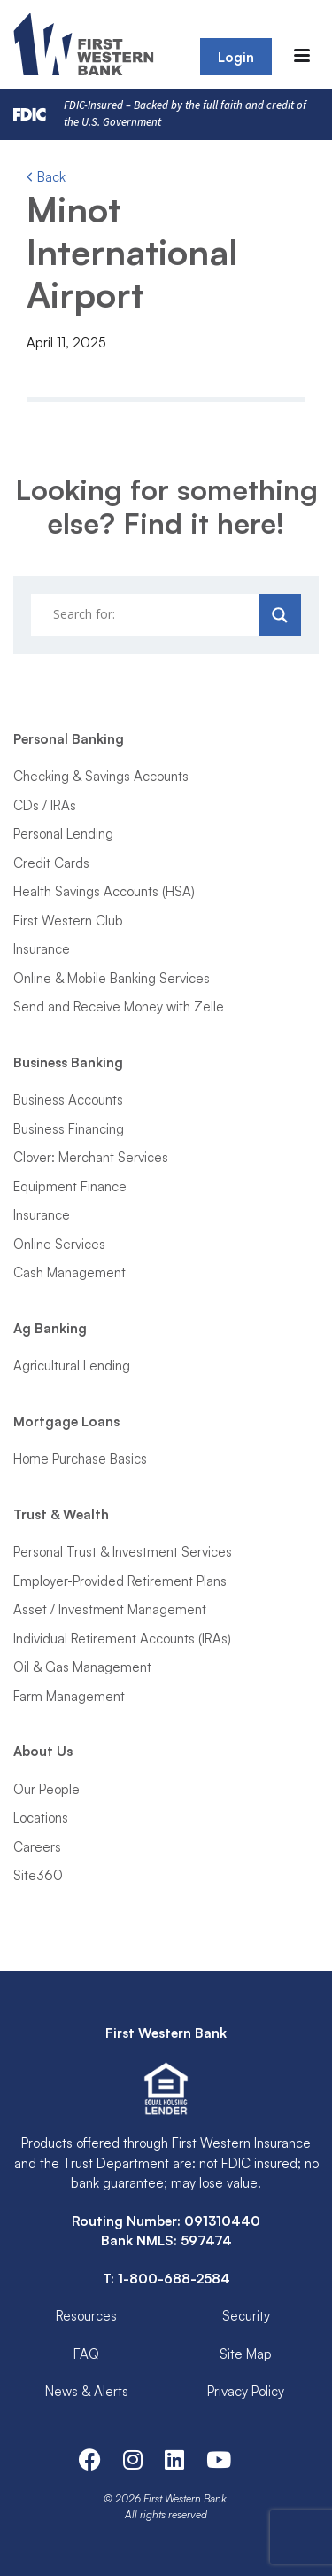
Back (46, 176)
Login (236, 57)
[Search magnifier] (280, 615)
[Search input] (147, 615)
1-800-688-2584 (174, 2278)
